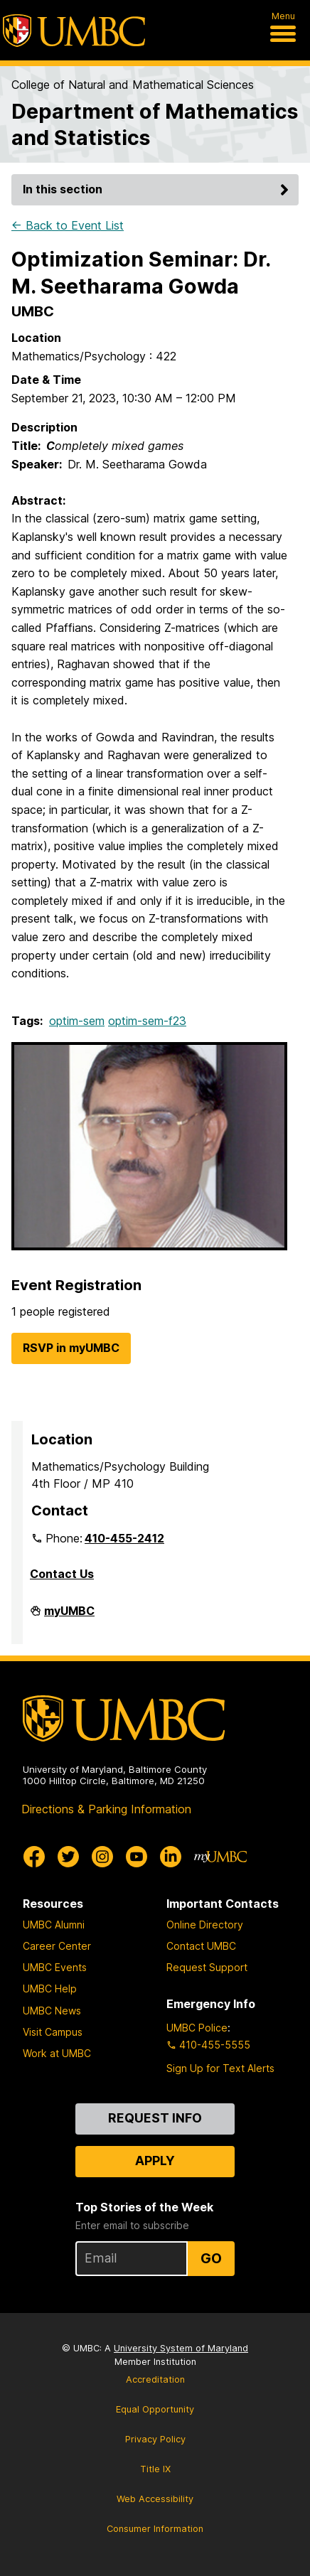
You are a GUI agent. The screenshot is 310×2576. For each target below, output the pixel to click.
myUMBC (69, 1616)
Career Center (57, 1946)
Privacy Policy (155, 2439)
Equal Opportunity (155, 2409)
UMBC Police (197, 2028)
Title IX (155, 2469)
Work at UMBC (57, 2053)
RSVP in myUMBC (71, 1348)
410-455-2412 (124, 1538)
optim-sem (77, 1021)
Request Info (155, 2117)
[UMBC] (74, 30)
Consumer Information (155, 2528)
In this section (158, 189)
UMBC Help (50, 1988)
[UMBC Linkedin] (170, 1856)
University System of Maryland (181, 2348)
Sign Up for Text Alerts (220, 2068)
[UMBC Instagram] (102, 1856)
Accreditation (155, 2379)
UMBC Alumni (54, 1924)
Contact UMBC (201, 1946)
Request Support (206, 1967)
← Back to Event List (67, 225)
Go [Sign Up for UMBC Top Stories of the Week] (211, 2258)
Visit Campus (52, 2032)
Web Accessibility (155, 2499)
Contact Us (62, 1574)
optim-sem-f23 (147, 1021)
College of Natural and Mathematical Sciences (132, 84)
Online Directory (204, 1924)
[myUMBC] (220, 1856)
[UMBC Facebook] (34, 1856)
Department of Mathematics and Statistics (154, 124)
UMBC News (52, 2011)
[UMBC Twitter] (68, 1856)
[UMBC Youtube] (136, 1856)
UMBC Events (55, 1967)
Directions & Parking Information (106, 1809)
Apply (155, 2160)
